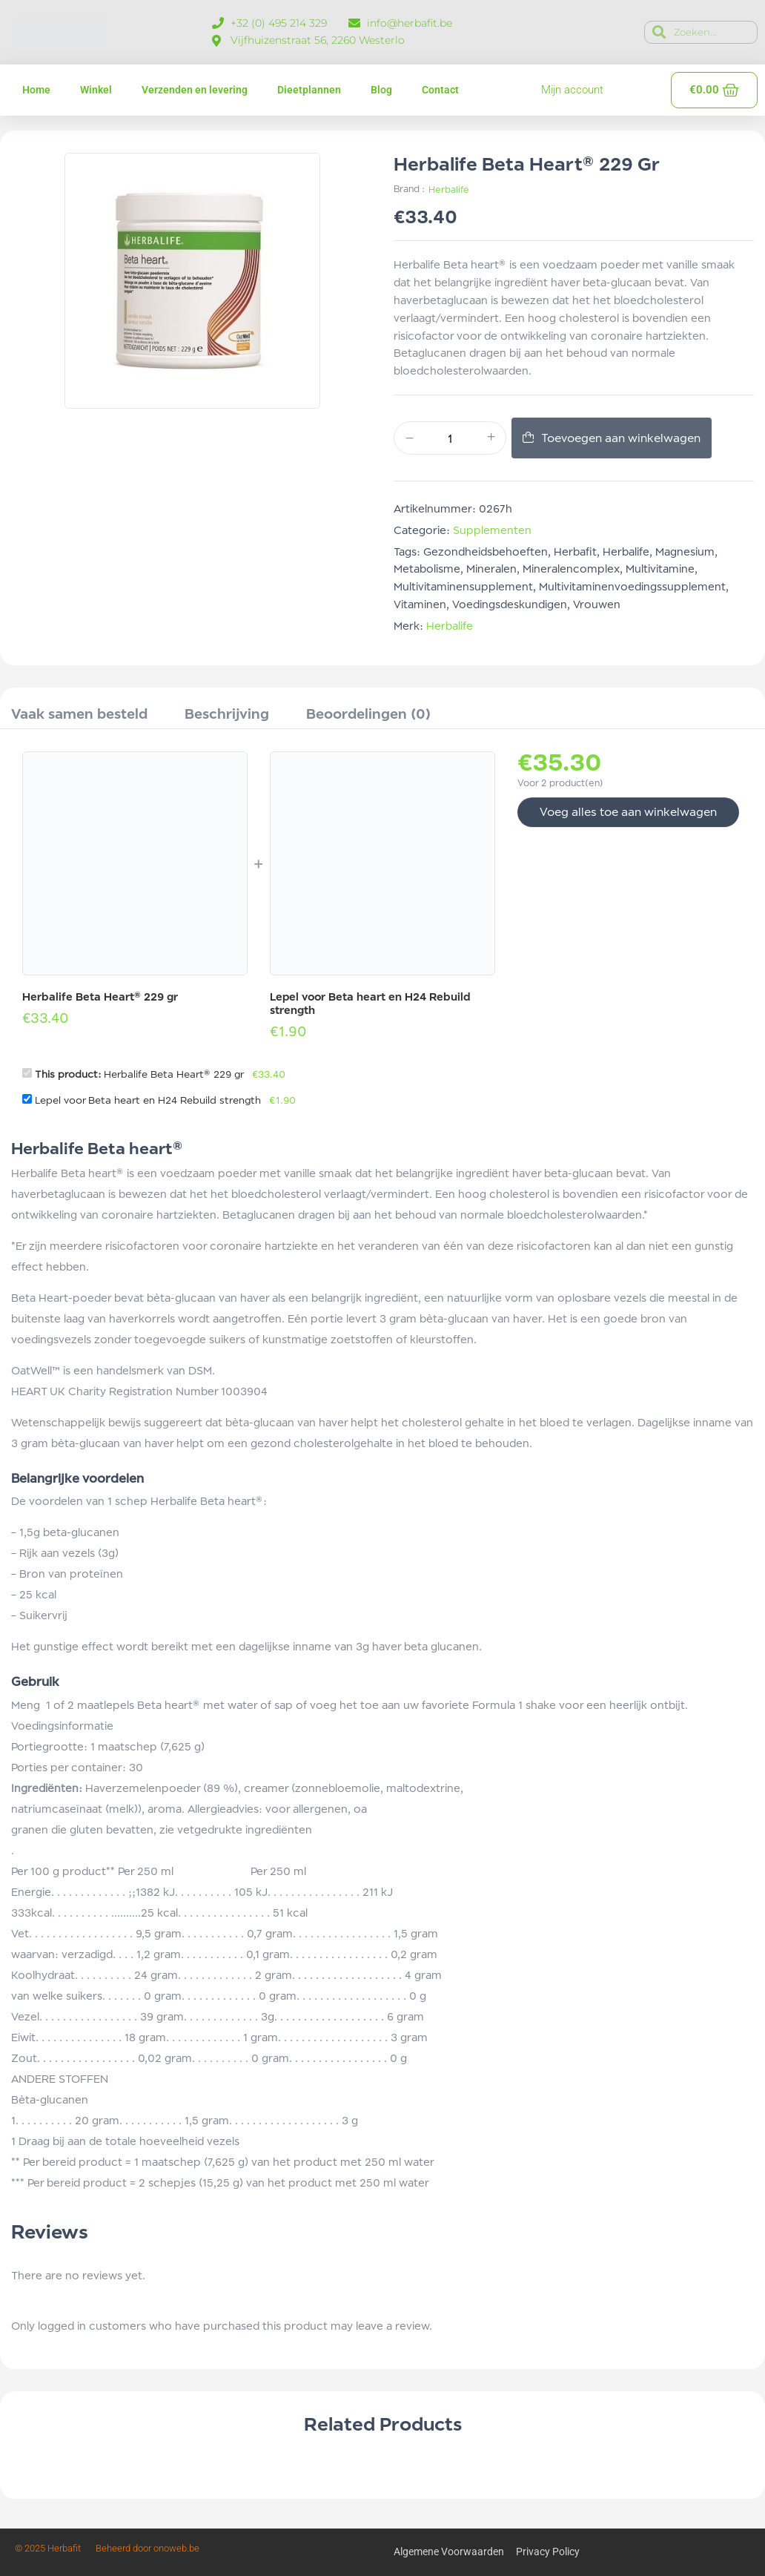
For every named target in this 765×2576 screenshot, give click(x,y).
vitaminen (420, 604)
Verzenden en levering (195, 90)
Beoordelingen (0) (368, 713)
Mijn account (572, 89)
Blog (381, 90)
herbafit (575, 551)
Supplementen (492, 530)
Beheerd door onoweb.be (147, 2548)
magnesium (685, 551)
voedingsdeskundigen (509, 604)
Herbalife (448, 189)
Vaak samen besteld (79, 713)
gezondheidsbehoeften (485, 551)
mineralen (491, 568)
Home (36, 90)
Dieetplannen (309, 90)
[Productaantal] (450, 438)
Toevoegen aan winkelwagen (621, 438)
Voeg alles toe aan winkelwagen (628, 812)
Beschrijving (227, 713)
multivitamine (660, 568)
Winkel (96, 90)
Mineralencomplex (571, 568)
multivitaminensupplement (463, 586)
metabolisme (427, 568)
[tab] (79, 715)
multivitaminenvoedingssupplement (632, 586)
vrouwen (596, 604)
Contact (440, 90)
